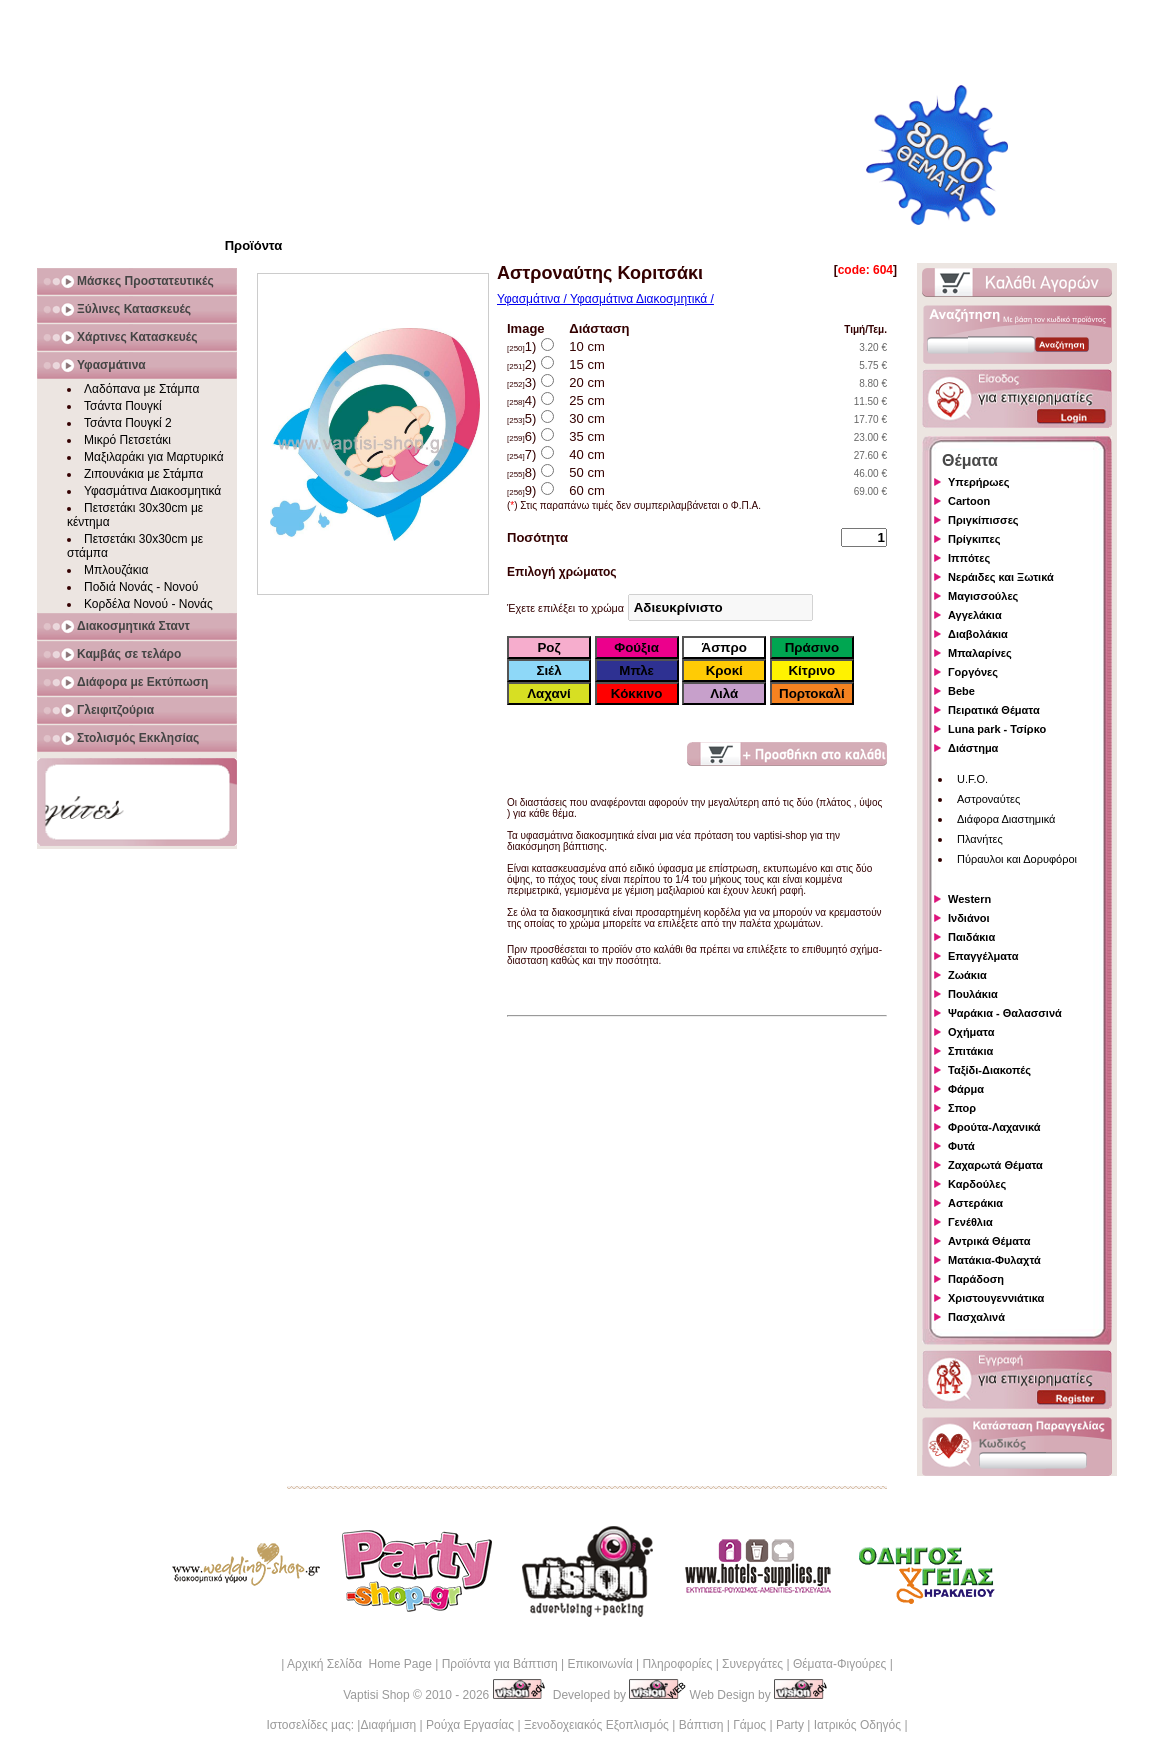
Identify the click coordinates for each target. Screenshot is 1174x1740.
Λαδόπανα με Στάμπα (141, 389)
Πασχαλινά (976, 1317)
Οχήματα (971, 1032)
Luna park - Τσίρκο (997, 729)
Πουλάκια (973, 994)
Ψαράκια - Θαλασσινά (1005, 1013)
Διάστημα (973, 748)
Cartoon (969, 501)
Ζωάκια (967, 975)
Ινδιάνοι (969, 918)
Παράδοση (976, 1279)
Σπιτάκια (970, 1051)
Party (790, 1725)
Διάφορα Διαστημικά (1006, 819)
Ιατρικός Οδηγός (857, 1725)
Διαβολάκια (978, 634)
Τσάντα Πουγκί (123, 406)
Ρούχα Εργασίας (470, 1725)
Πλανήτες (980, 839)
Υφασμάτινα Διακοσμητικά (152, 491)
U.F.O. (972, 779)
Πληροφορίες (677, 1664)
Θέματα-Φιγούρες (839, 1664)
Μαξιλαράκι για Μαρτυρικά (154, 457)
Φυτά (961, 1146)
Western (969, 899)
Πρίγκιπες (974, 539)
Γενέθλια (970, 1222)
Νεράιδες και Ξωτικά (1001, 577)
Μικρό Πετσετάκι (127, 440)
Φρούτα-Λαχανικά (994, 1127)
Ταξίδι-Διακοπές (989, 1070)
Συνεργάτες (752, 1664)
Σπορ (962, 1108)
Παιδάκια (971, 937)
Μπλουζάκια (116, 570)
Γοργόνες (973, 672)
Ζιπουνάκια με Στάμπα (143, 474)
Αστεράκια (975, 1203)
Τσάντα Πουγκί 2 (128, 423)
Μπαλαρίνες (980, 653)
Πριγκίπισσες (983, 520)
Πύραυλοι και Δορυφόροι (1017, 859)
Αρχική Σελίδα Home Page (359, 1664)
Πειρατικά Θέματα (994, 710)
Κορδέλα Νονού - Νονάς (148, 604)
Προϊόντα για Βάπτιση (500, 1664)
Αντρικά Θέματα (989, 1241)
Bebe (961, 691)
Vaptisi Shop (376, 1695)
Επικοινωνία (599, 1664)
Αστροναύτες (988, 799)
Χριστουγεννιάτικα (996, 1298)
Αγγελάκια (975, 615)
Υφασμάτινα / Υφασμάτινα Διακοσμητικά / (605, 299)
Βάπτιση (701, 1725)
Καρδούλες (977, 1184)
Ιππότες (969, 558)
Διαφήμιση (388, 1725)
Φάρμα (966, 1089)
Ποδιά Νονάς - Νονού (141, 587)
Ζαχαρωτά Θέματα (995, 1165)
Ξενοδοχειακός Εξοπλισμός (596, 1725)
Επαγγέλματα (983, 956)
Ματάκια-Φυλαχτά (994, 1260)
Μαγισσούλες (983, 596)
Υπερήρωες (979, 482)
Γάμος (749, 1725)
